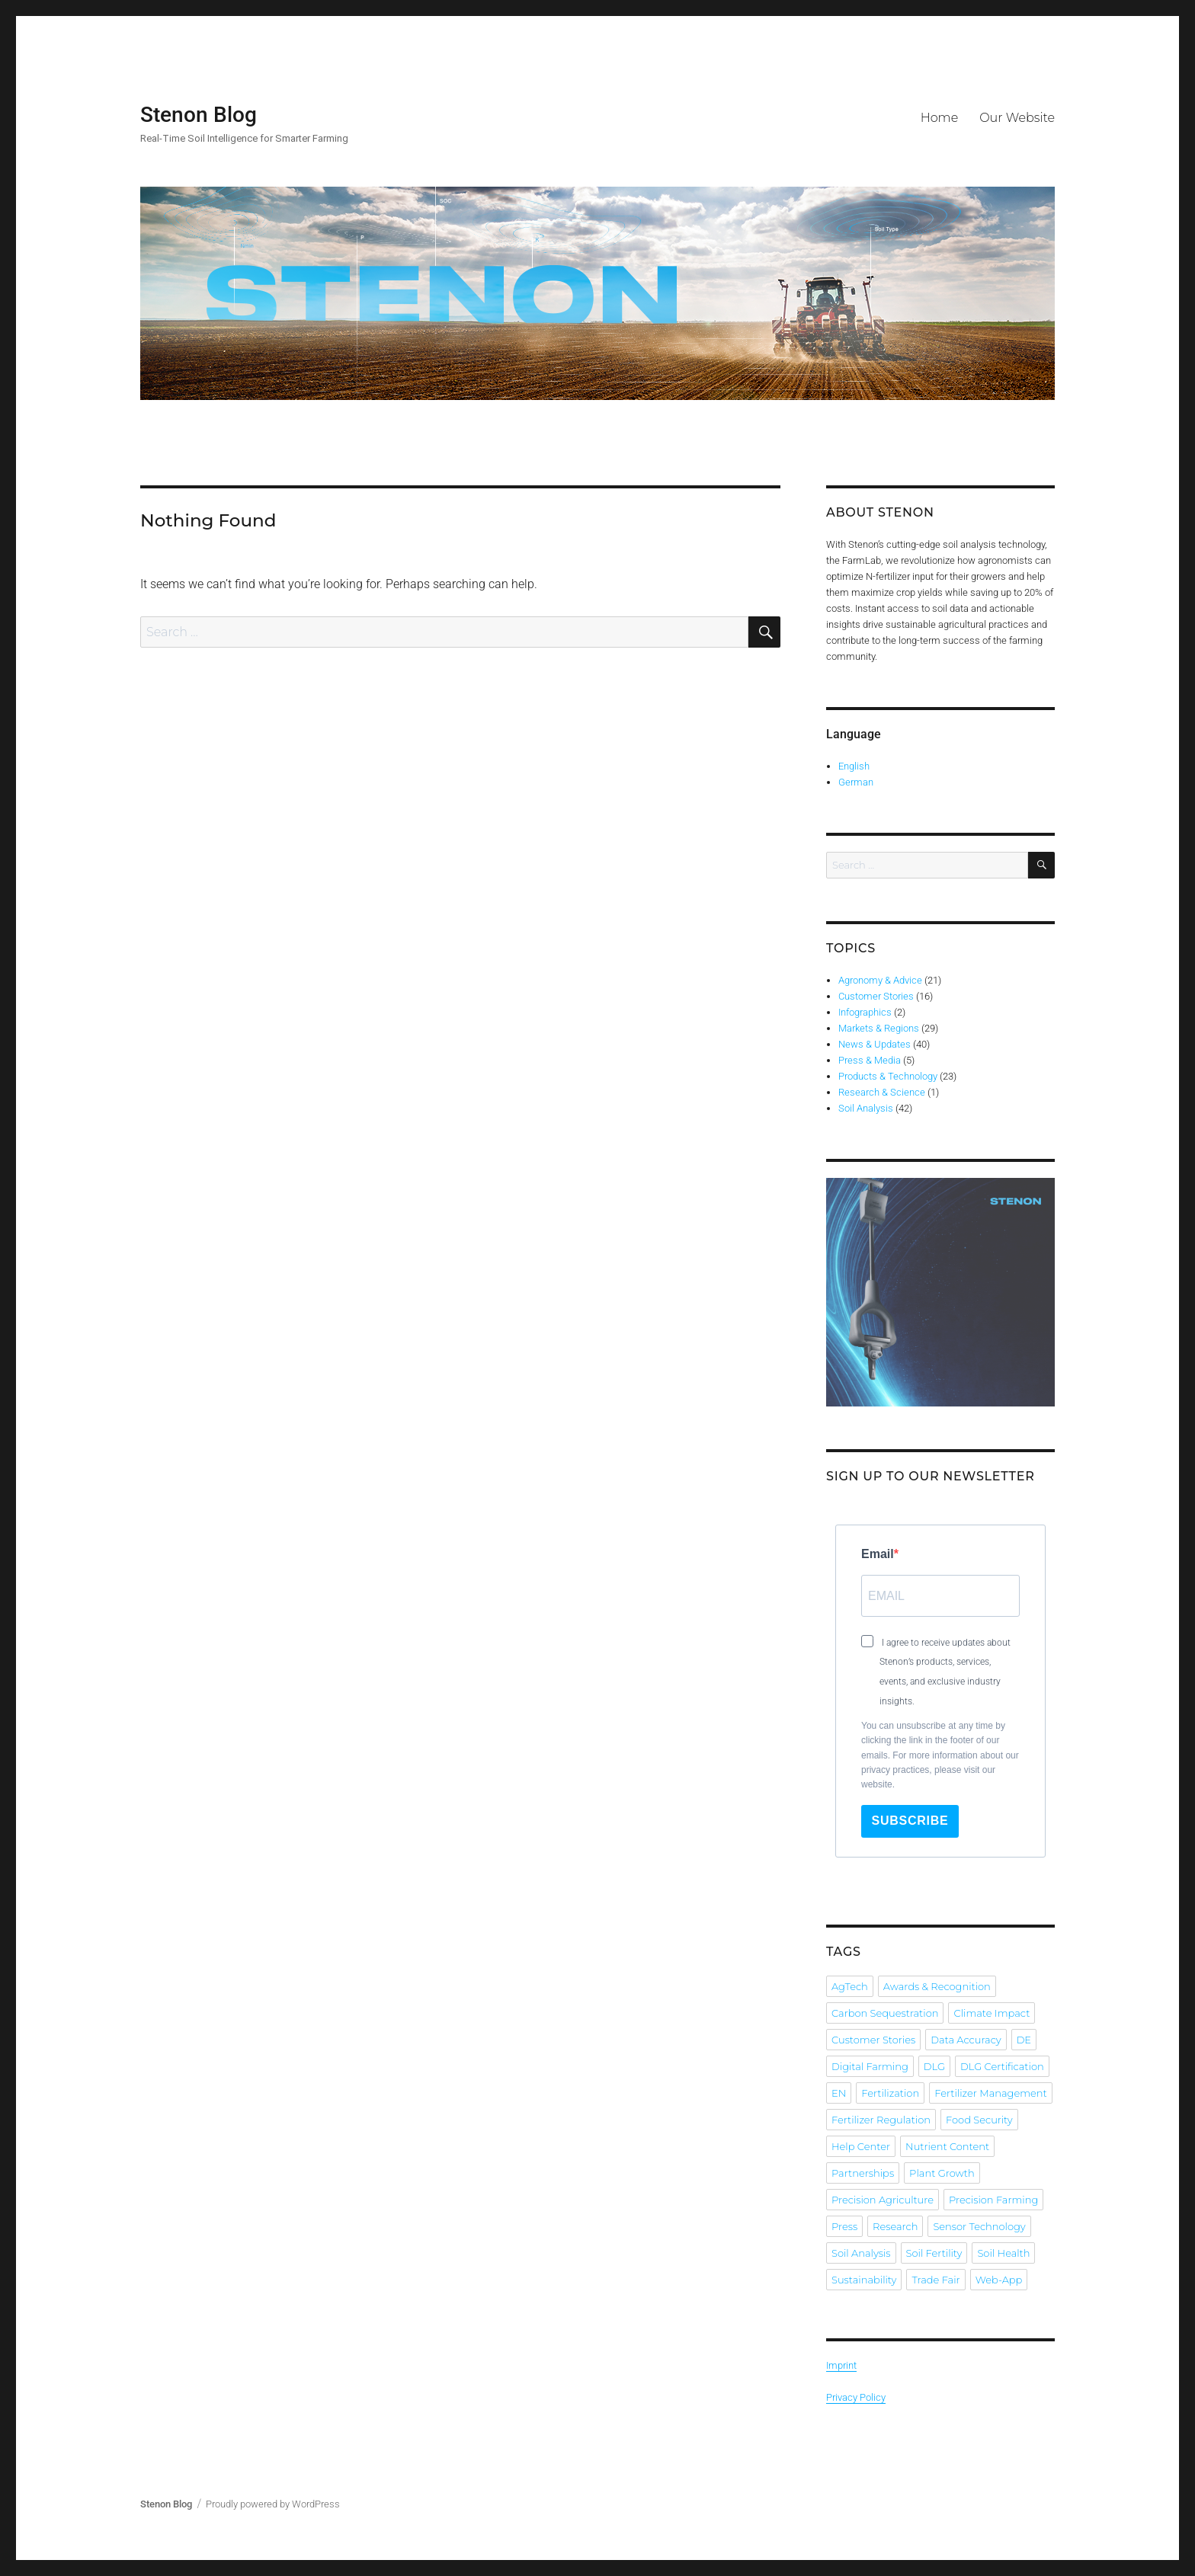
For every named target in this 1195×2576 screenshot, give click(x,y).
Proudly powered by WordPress (273, 2504)
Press (844, 2226)
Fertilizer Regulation (881, 2120)
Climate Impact (991, 2013)
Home (940, 117)
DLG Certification (1002, 2066)
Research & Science (881, 1092)
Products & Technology (887, 1076)
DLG (934, 2066)
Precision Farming (993, 2200)
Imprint (841, 2365)
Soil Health (1003, 2253)
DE (1024, 2040)
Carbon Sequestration (884, 2013)
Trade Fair (935, 2280)
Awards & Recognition (937, 1986)
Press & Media (869, 1060)
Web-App (999, 2280)
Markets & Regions (878, 1028)
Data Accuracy (966, 2040)
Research (895, 2226)
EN (838, 2093)
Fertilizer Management (990, 2093)
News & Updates (874, 1044)
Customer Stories (876, 996)
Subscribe (910, 1820)
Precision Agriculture (882, 2200)
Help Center (860, 2146)
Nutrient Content (947, 2146)
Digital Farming (869, 2066)
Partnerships (862, 2173)
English (854, 766)
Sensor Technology (979, 2226)
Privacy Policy (856, 2397)
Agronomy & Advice (880, 980)
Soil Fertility (934, 2253)
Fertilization (890, 2093)
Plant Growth (942, 2173)
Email (877, 1553)
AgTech (849, 1986)
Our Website (1017, 117)
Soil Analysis (865, 1108)
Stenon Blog (198, 114)
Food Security (979, 2120)
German (855, 782)
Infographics (865, 1012)
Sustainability (863, 2280)
